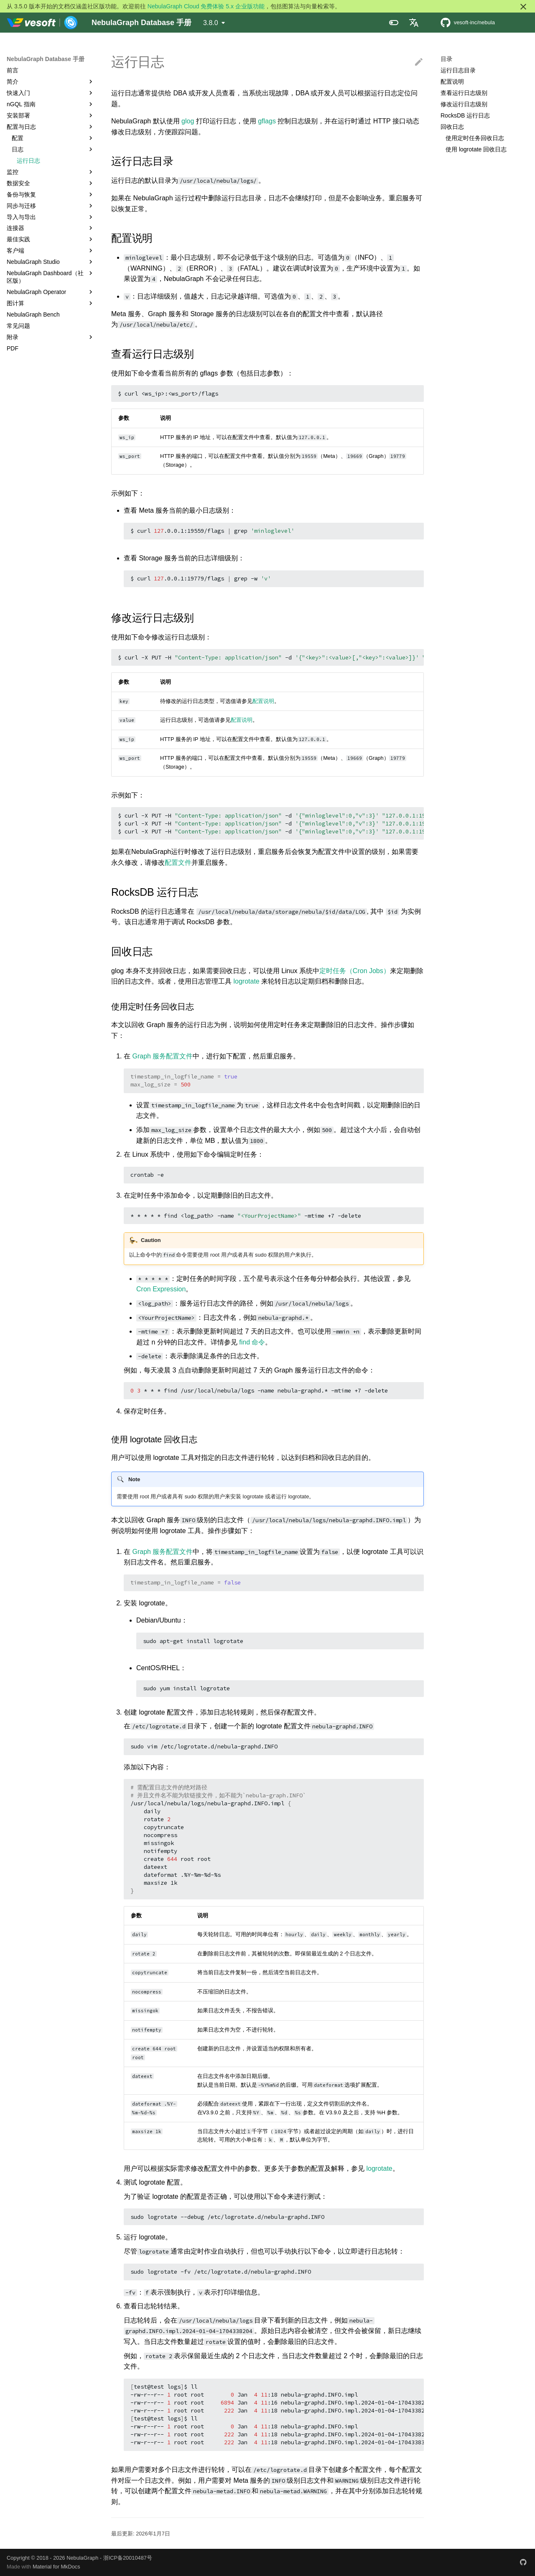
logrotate (246, 981)
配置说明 (452, 81)
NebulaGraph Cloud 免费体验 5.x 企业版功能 (206, 6)
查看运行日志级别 (464, 92)
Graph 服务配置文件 (162, 1056)
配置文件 (178, 862)
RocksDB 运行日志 (465, 115)
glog (187, 121)
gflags (267, 121)
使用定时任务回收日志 (475, 138)
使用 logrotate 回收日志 (476, 149)
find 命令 (252, 1342)
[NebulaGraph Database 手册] (42, 22)
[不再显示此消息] (523, 7)
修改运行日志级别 (464, 104)
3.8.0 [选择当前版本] (210, 22)
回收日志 (452, 126)
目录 (446, 59)
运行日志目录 (458, 70)
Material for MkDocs (56, 2566)
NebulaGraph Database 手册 (45, 59)
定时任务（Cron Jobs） (354, 970)
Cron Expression (161, 1289)
